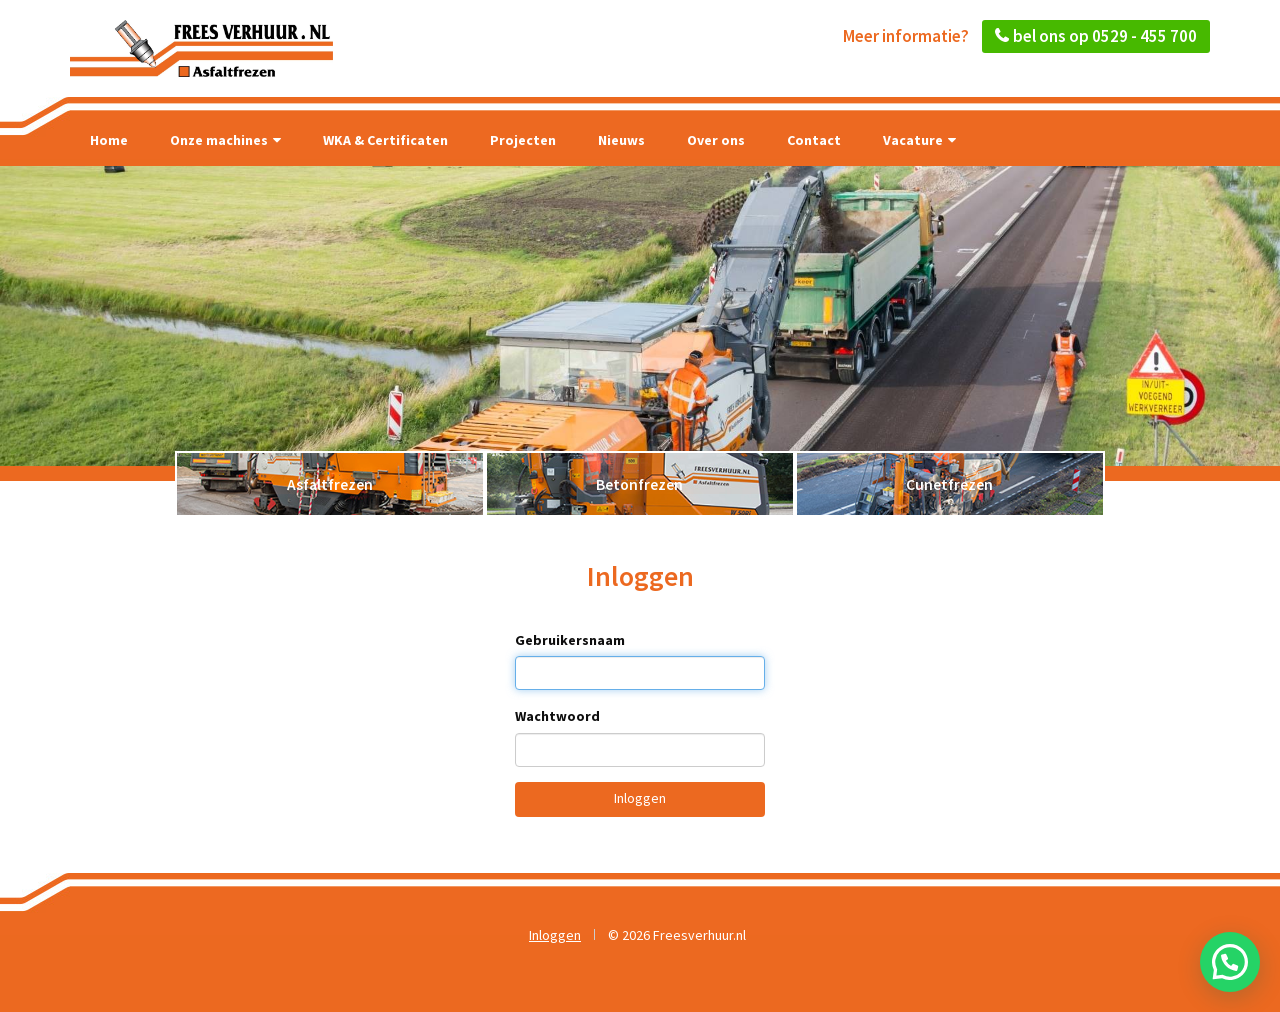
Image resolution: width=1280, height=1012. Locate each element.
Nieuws (621, 140)
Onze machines (225, 140)
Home (109, 140)
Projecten (523, 140)
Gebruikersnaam (570, 640)
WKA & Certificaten (385, 140)
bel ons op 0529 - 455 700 (1105, 36)
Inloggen (640, 798)
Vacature (919, 140)
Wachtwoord (557, 716)
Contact (814, 140)
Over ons (716, 140)
